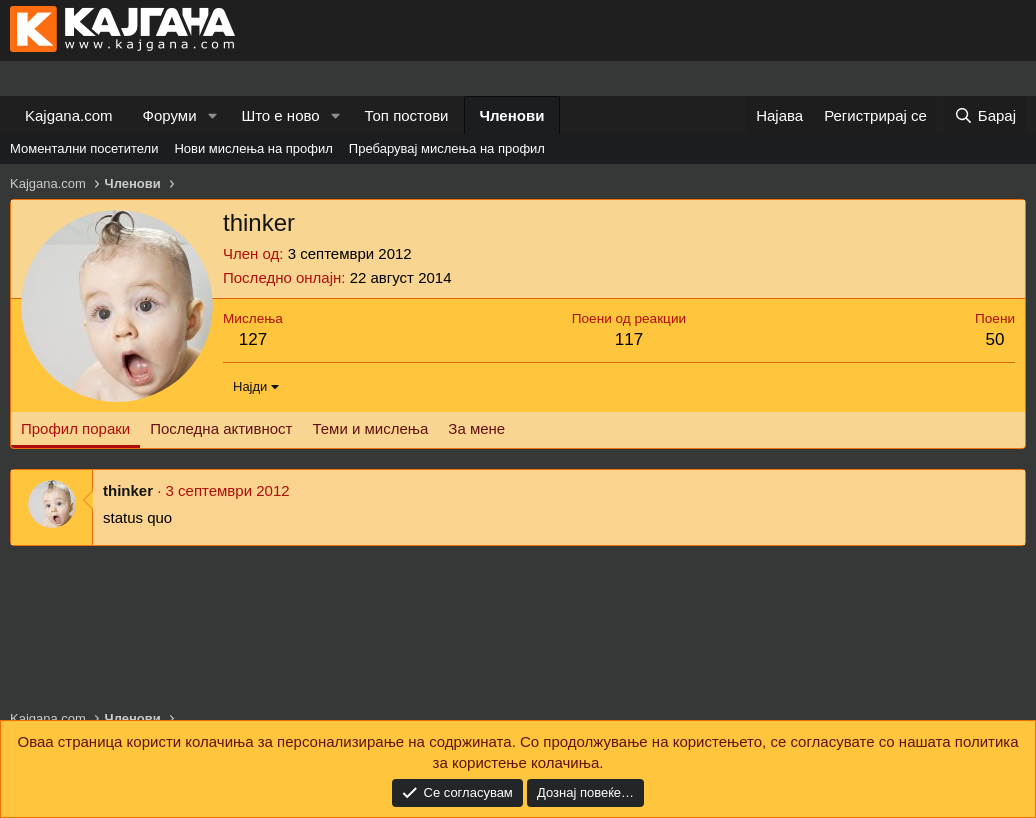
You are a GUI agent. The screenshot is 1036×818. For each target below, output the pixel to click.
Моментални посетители (84, 148)
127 (253, 339)
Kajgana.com (69, 115)
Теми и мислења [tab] (370, 428)
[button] (212, 115)
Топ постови (407, 115)
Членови (512, 115)
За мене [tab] (476, 428)
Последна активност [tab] (221, 428)
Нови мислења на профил (253, 148)
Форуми (170, 115)
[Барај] (985, 115)
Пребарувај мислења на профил (447, 148)
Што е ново (280, 115)
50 (995, 339)
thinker (128, 490)
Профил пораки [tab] (75, 428)
